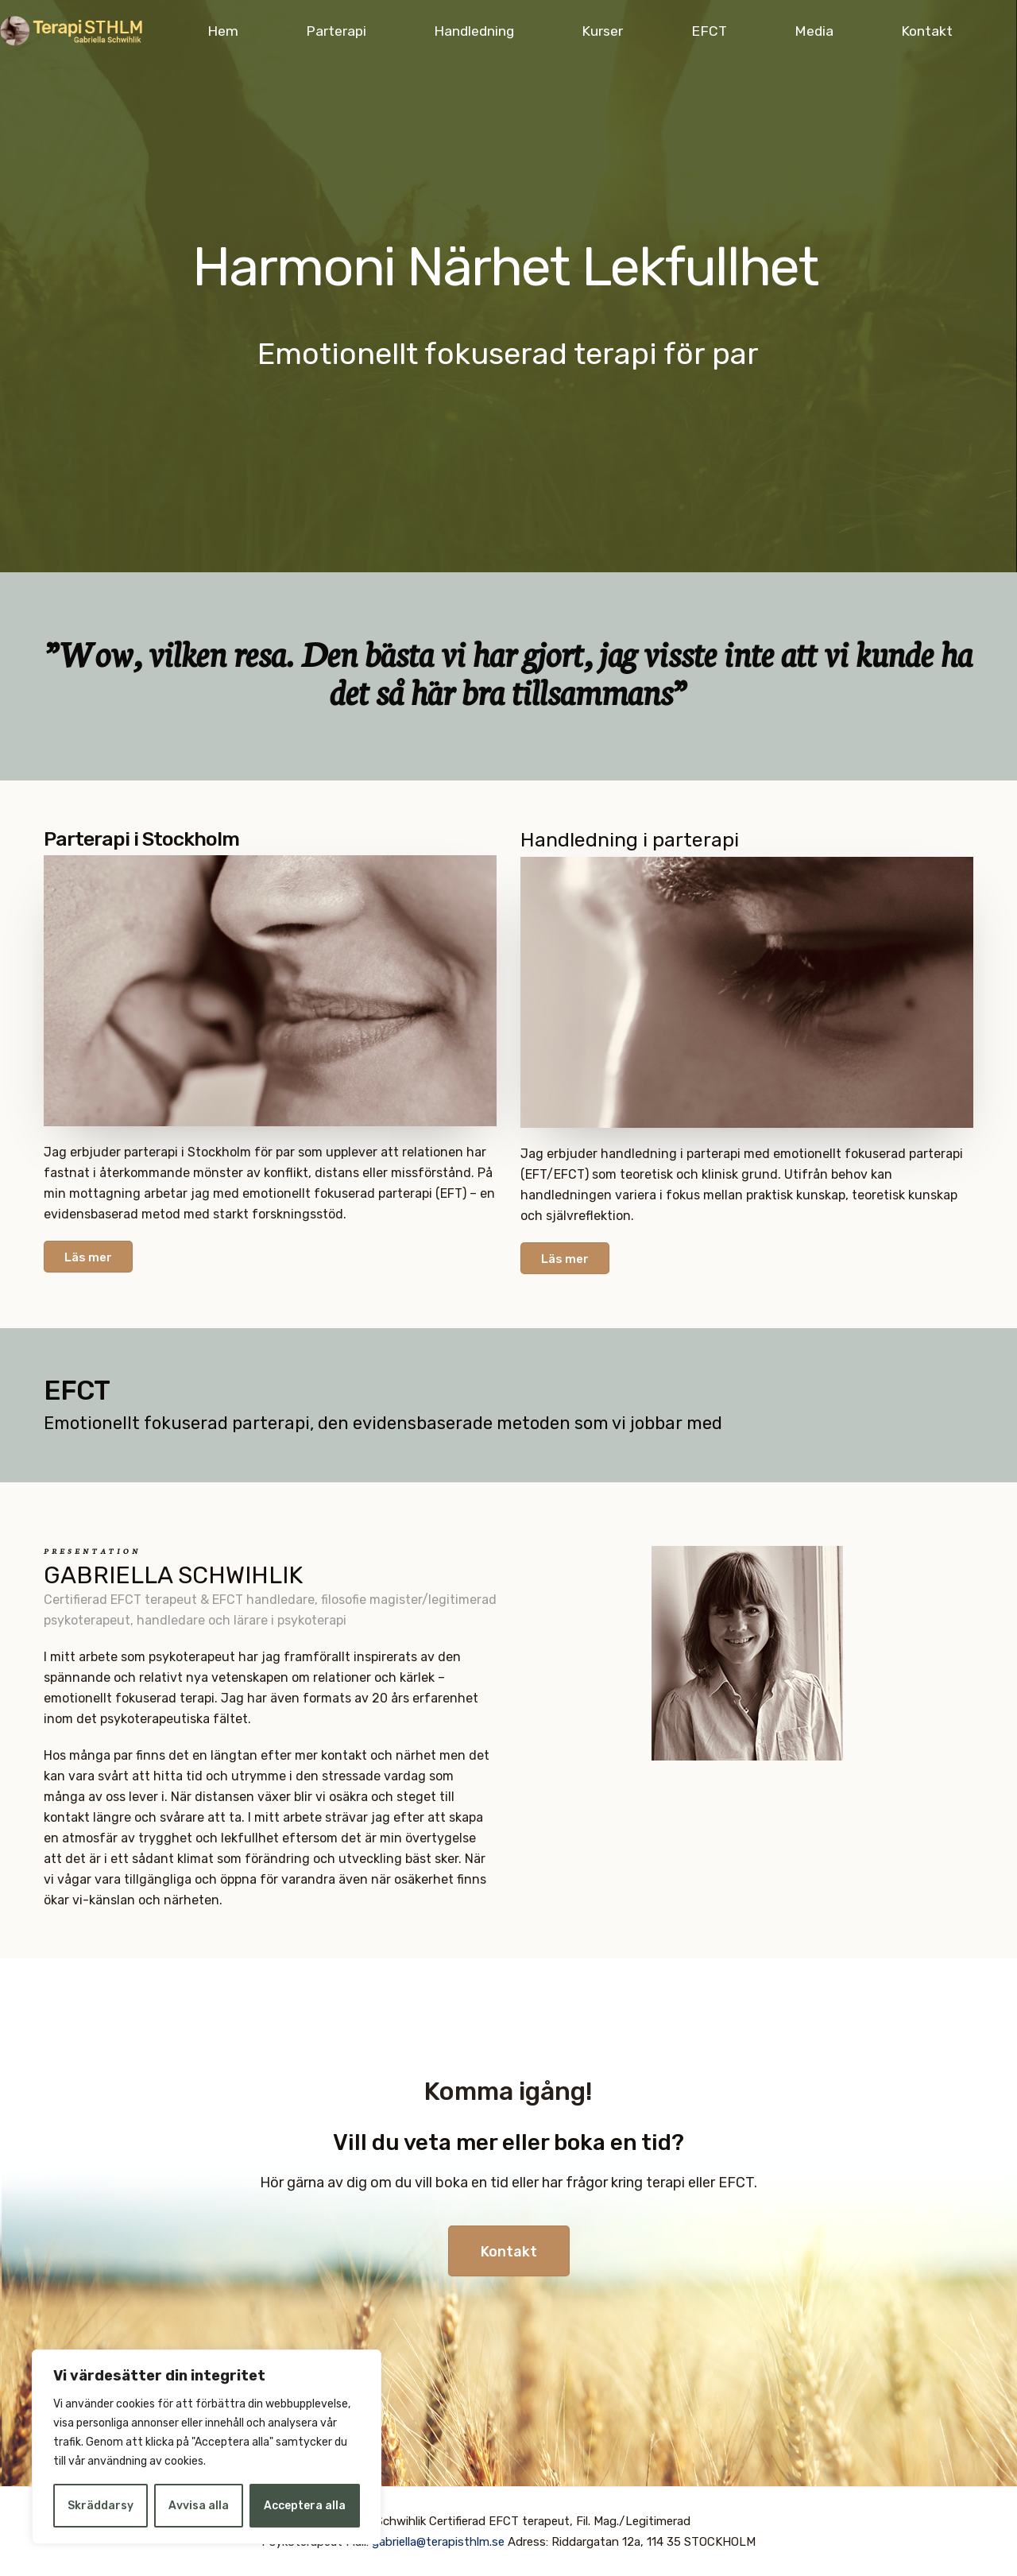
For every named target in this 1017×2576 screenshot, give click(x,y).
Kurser (602, 31)
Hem (222, 31)
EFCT (709, 31)
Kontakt (927, 31)
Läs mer (88, 1257)
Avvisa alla (198, 2505)
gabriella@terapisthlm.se (438, 2542)
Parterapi (336, 31)
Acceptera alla (305, 2505)
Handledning (474, 31)
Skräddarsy (100, 2505)
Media (814, 31)
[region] (206, 2446)
